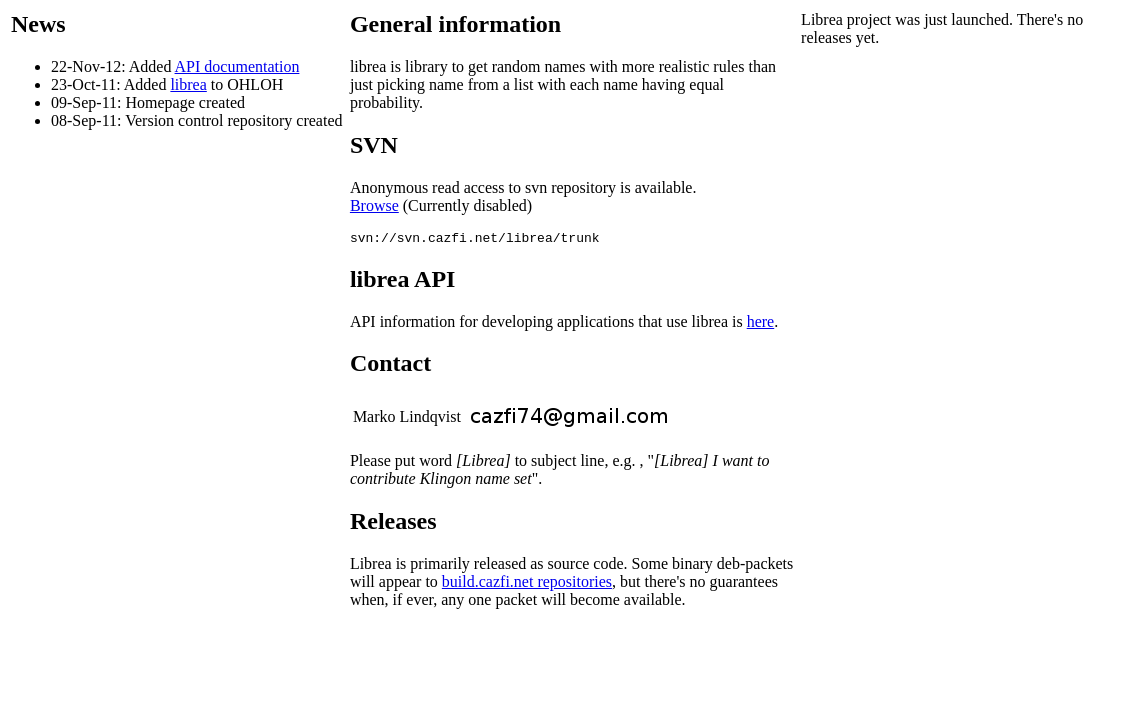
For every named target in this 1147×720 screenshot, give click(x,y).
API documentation (237, 66)
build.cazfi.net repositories (527, 584)
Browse (374, 205)
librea (188, 84)
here (761, 324)
